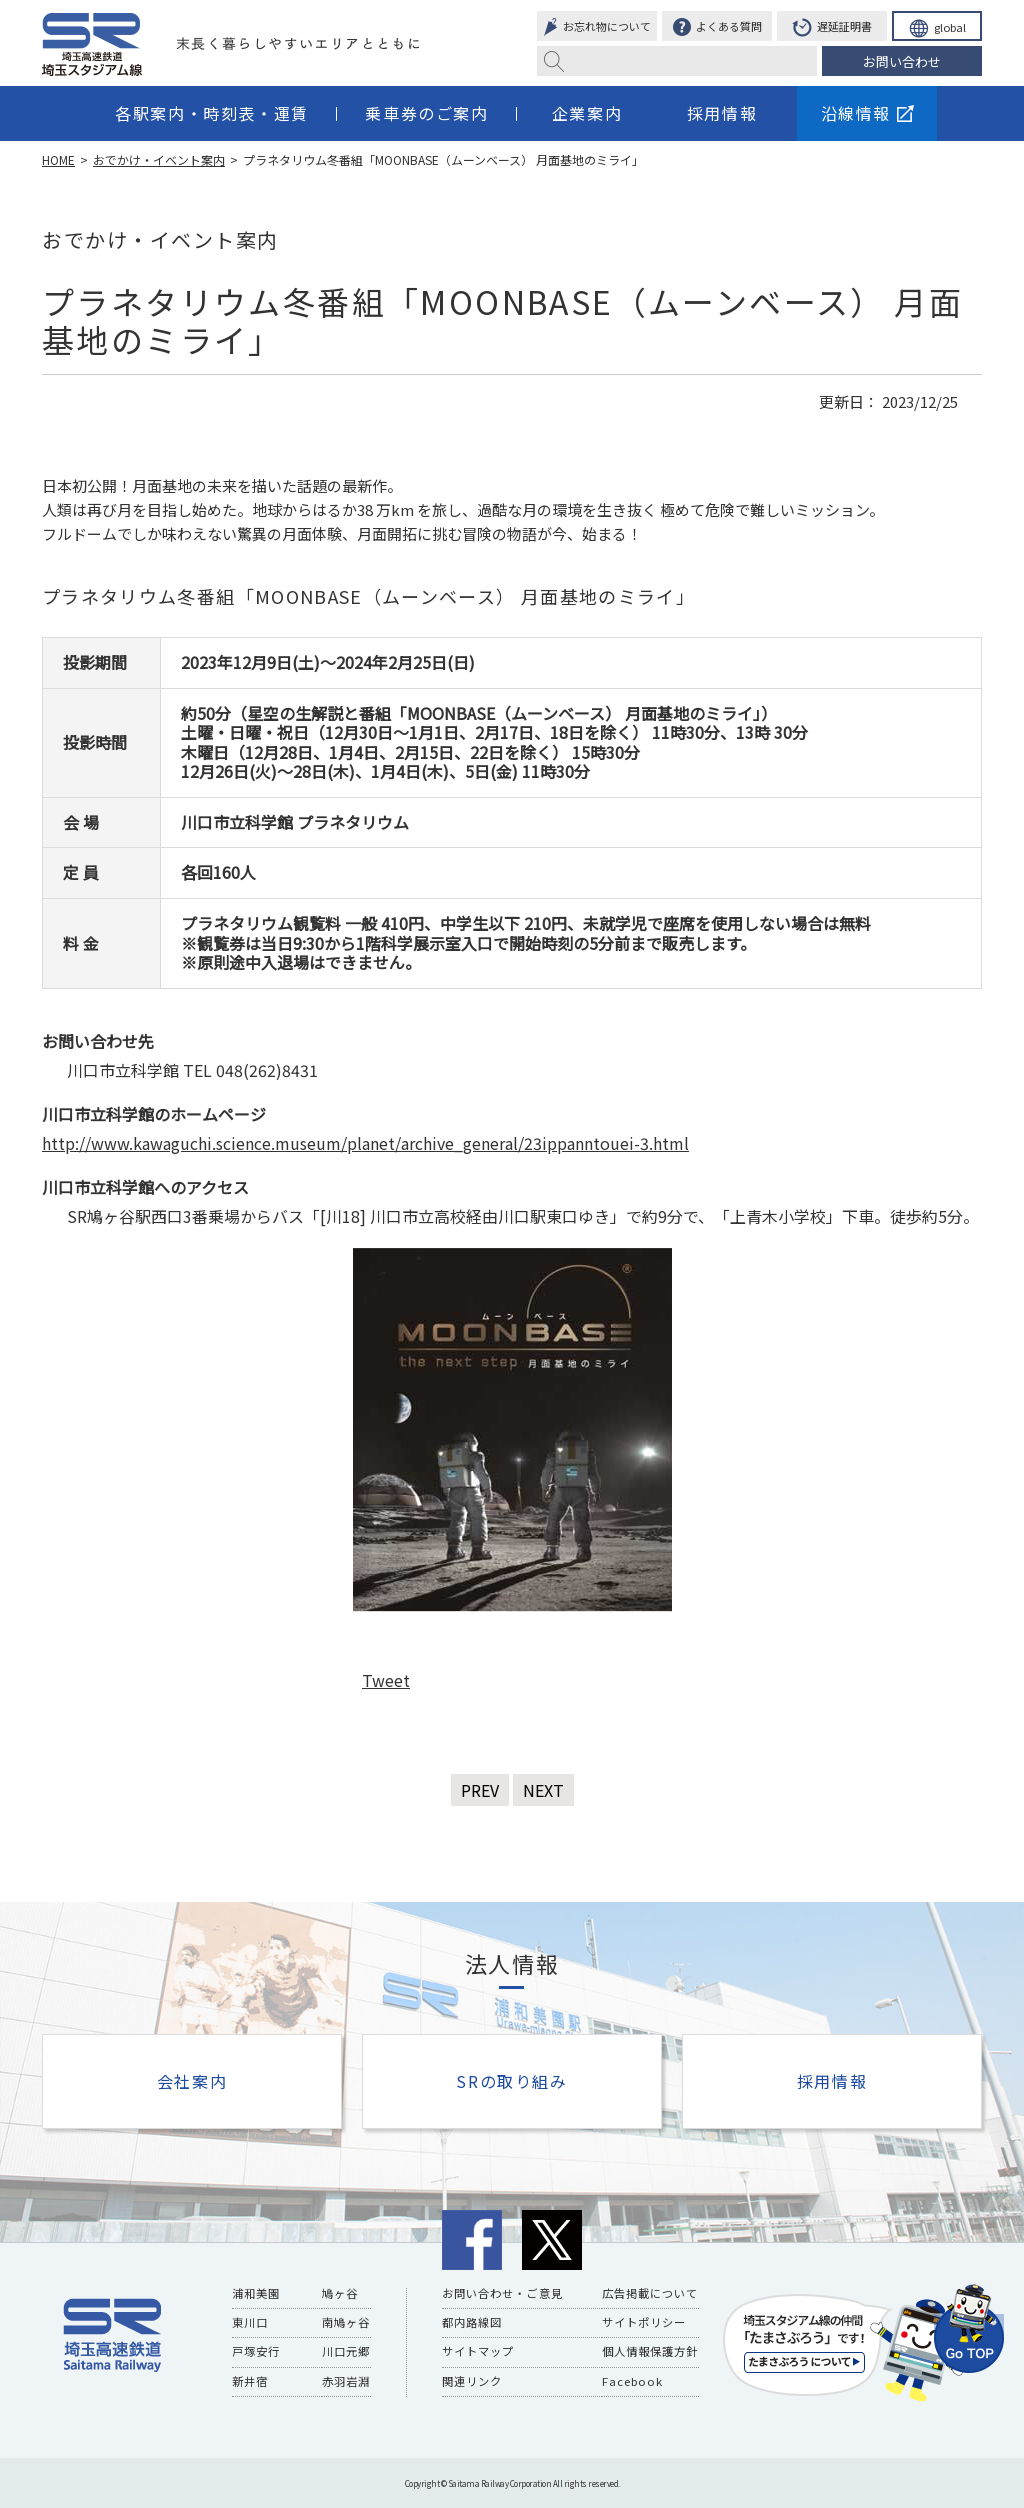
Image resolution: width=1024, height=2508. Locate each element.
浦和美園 (256, 2293)
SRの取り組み (511, 2080)
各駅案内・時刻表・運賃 (212, 113)
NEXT (543, 1790)
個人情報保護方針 (649, 2351)
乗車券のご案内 (426, 113)
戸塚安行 (256, 2351)
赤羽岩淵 (346, 2380)
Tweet (386, 1680)
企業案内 (587, 113)
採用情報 (722, 113)
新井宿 (250, 2380)
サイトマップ (477, 2351)
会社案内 (192, 2080)
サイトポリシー (643, 2322)
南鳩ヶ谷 (346, 2322)
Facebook (631, 2380)
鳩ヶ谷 (340, 2293)
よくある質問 (717, 28)
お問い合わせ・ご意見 (501, 2293)
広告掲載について (649, 2293)
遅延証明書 (832, 28)
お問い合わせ (902, 61)
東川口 (250, 2322)
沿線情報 (867, 113)
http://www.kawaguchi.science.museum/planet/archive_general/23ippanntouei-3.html (365, 1143)
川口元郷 (346, 2351)
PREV (480, 1790)
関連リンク (471, 2380)
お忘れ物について (597, 28)
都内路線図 (471, 2322)
